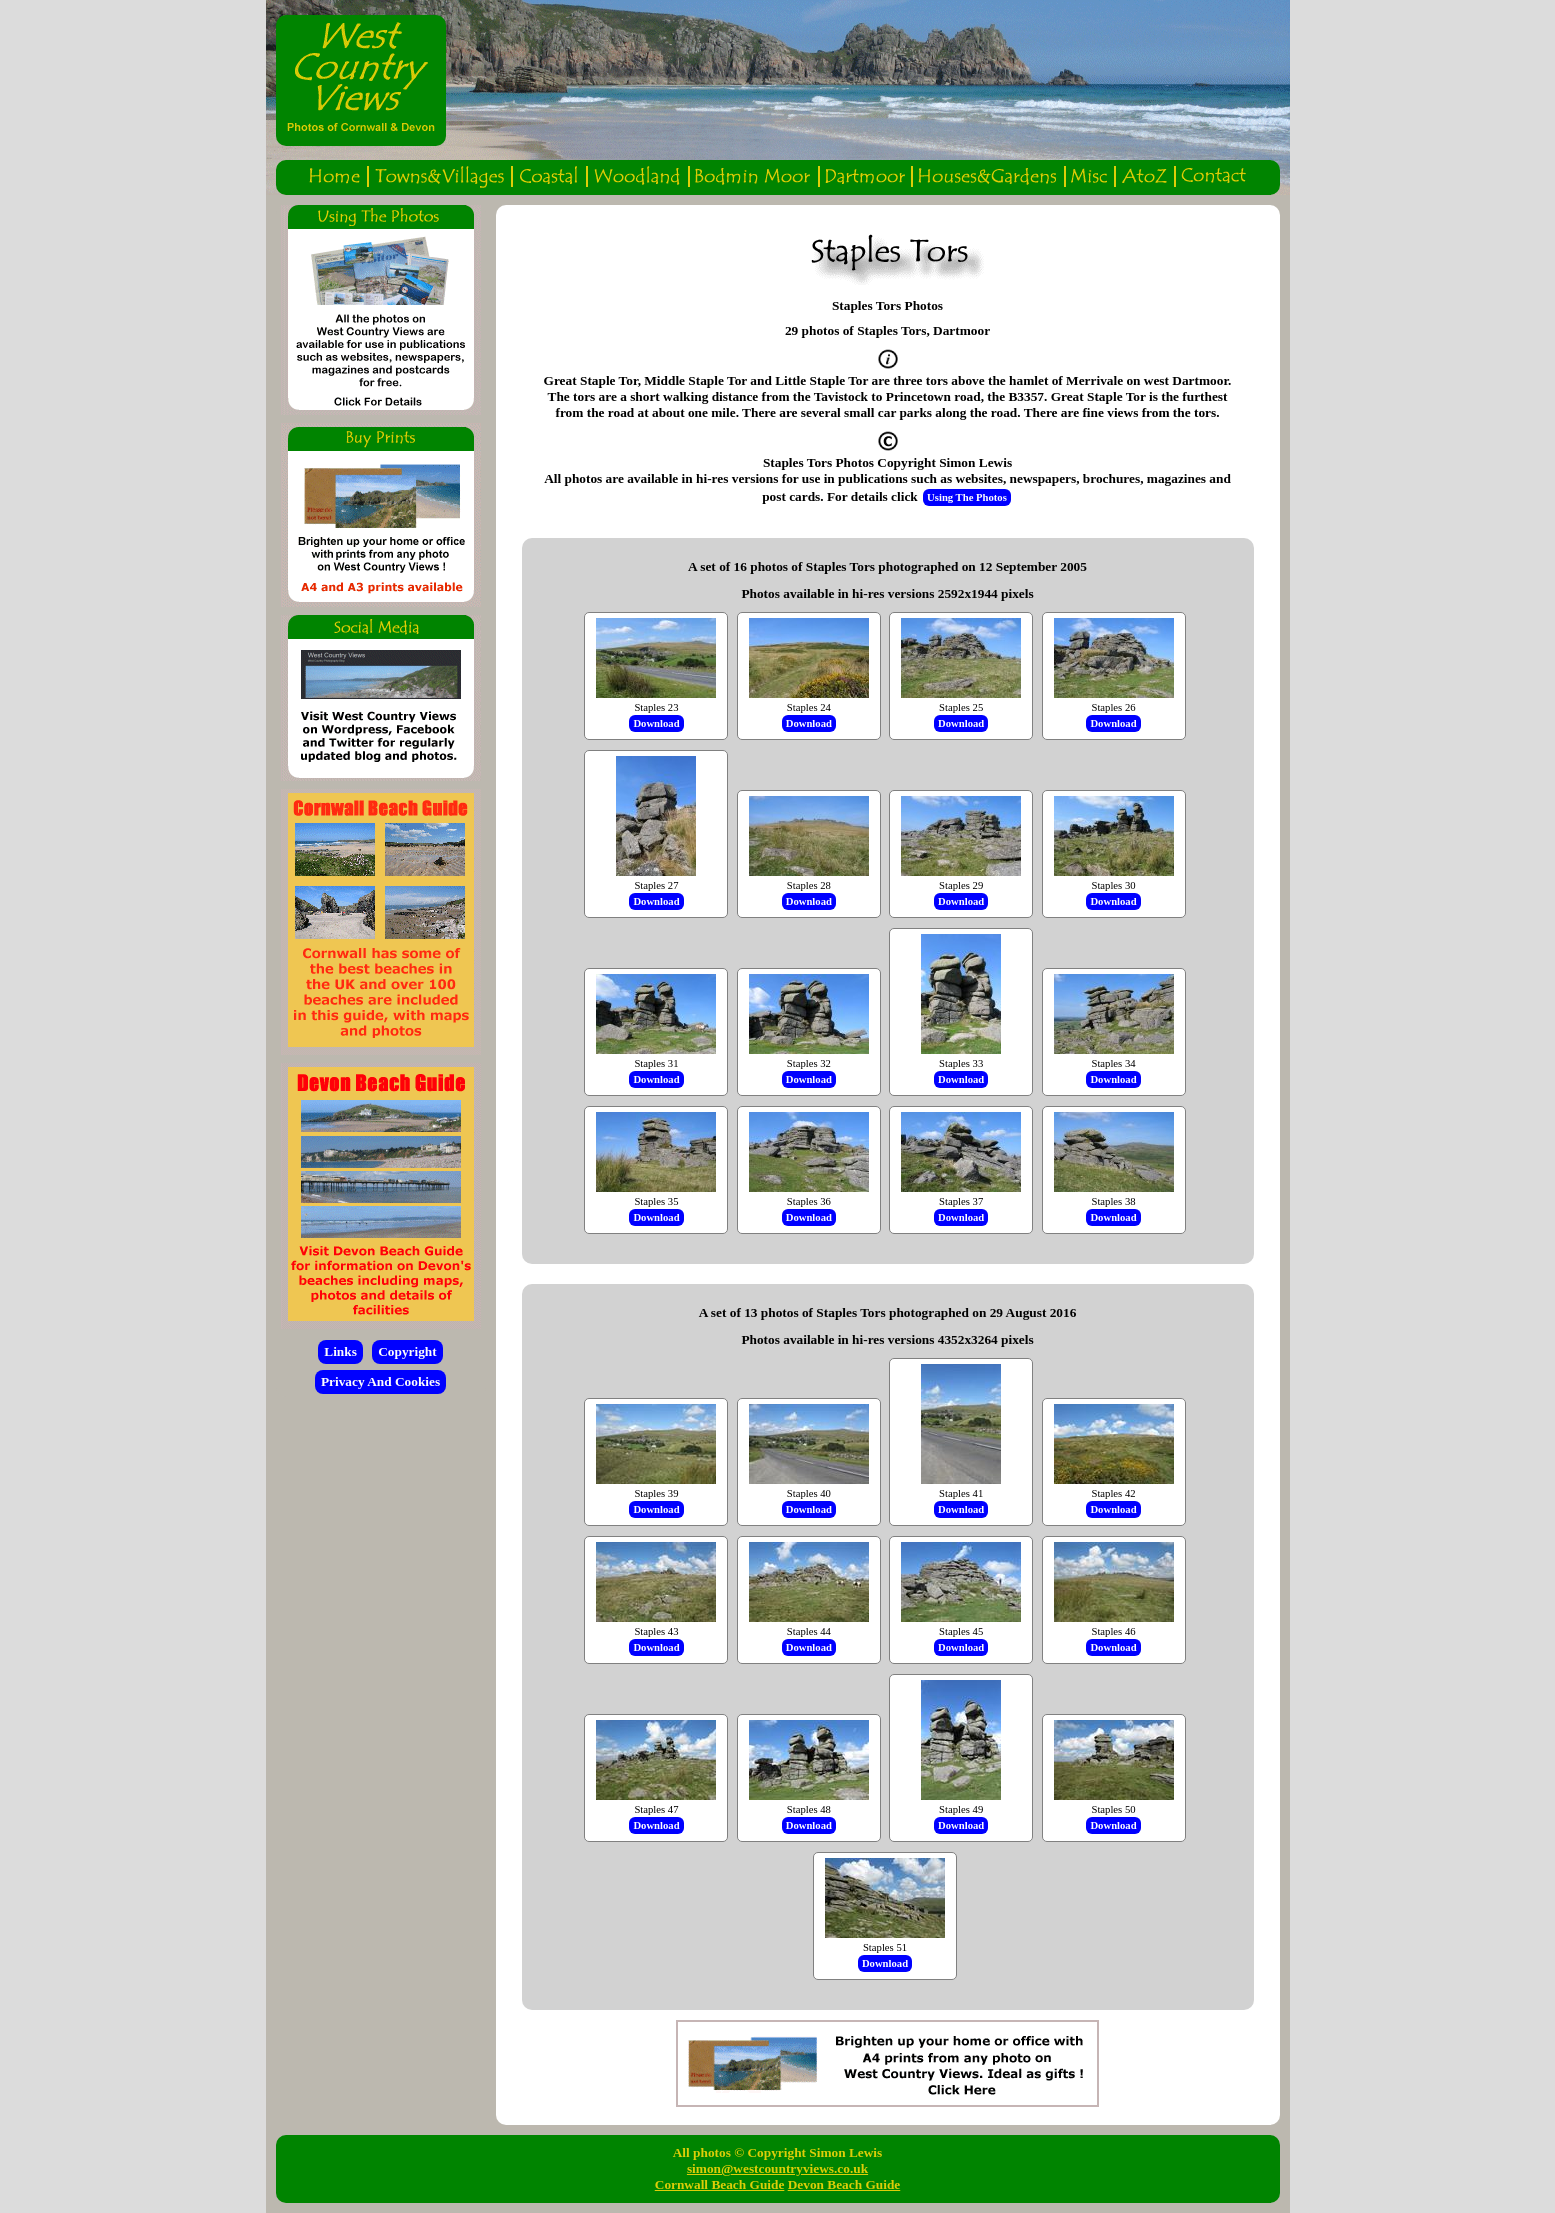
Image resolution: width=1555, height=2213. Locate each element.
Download (656, 723)
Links (340, 1351)
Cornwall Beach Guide (720, 2184)
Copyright (407, 1351)
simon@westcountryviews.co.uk (777, 2168)
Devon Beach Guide (844, 2184)
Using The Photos (967, 497)
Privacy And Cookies (380, 1381)
